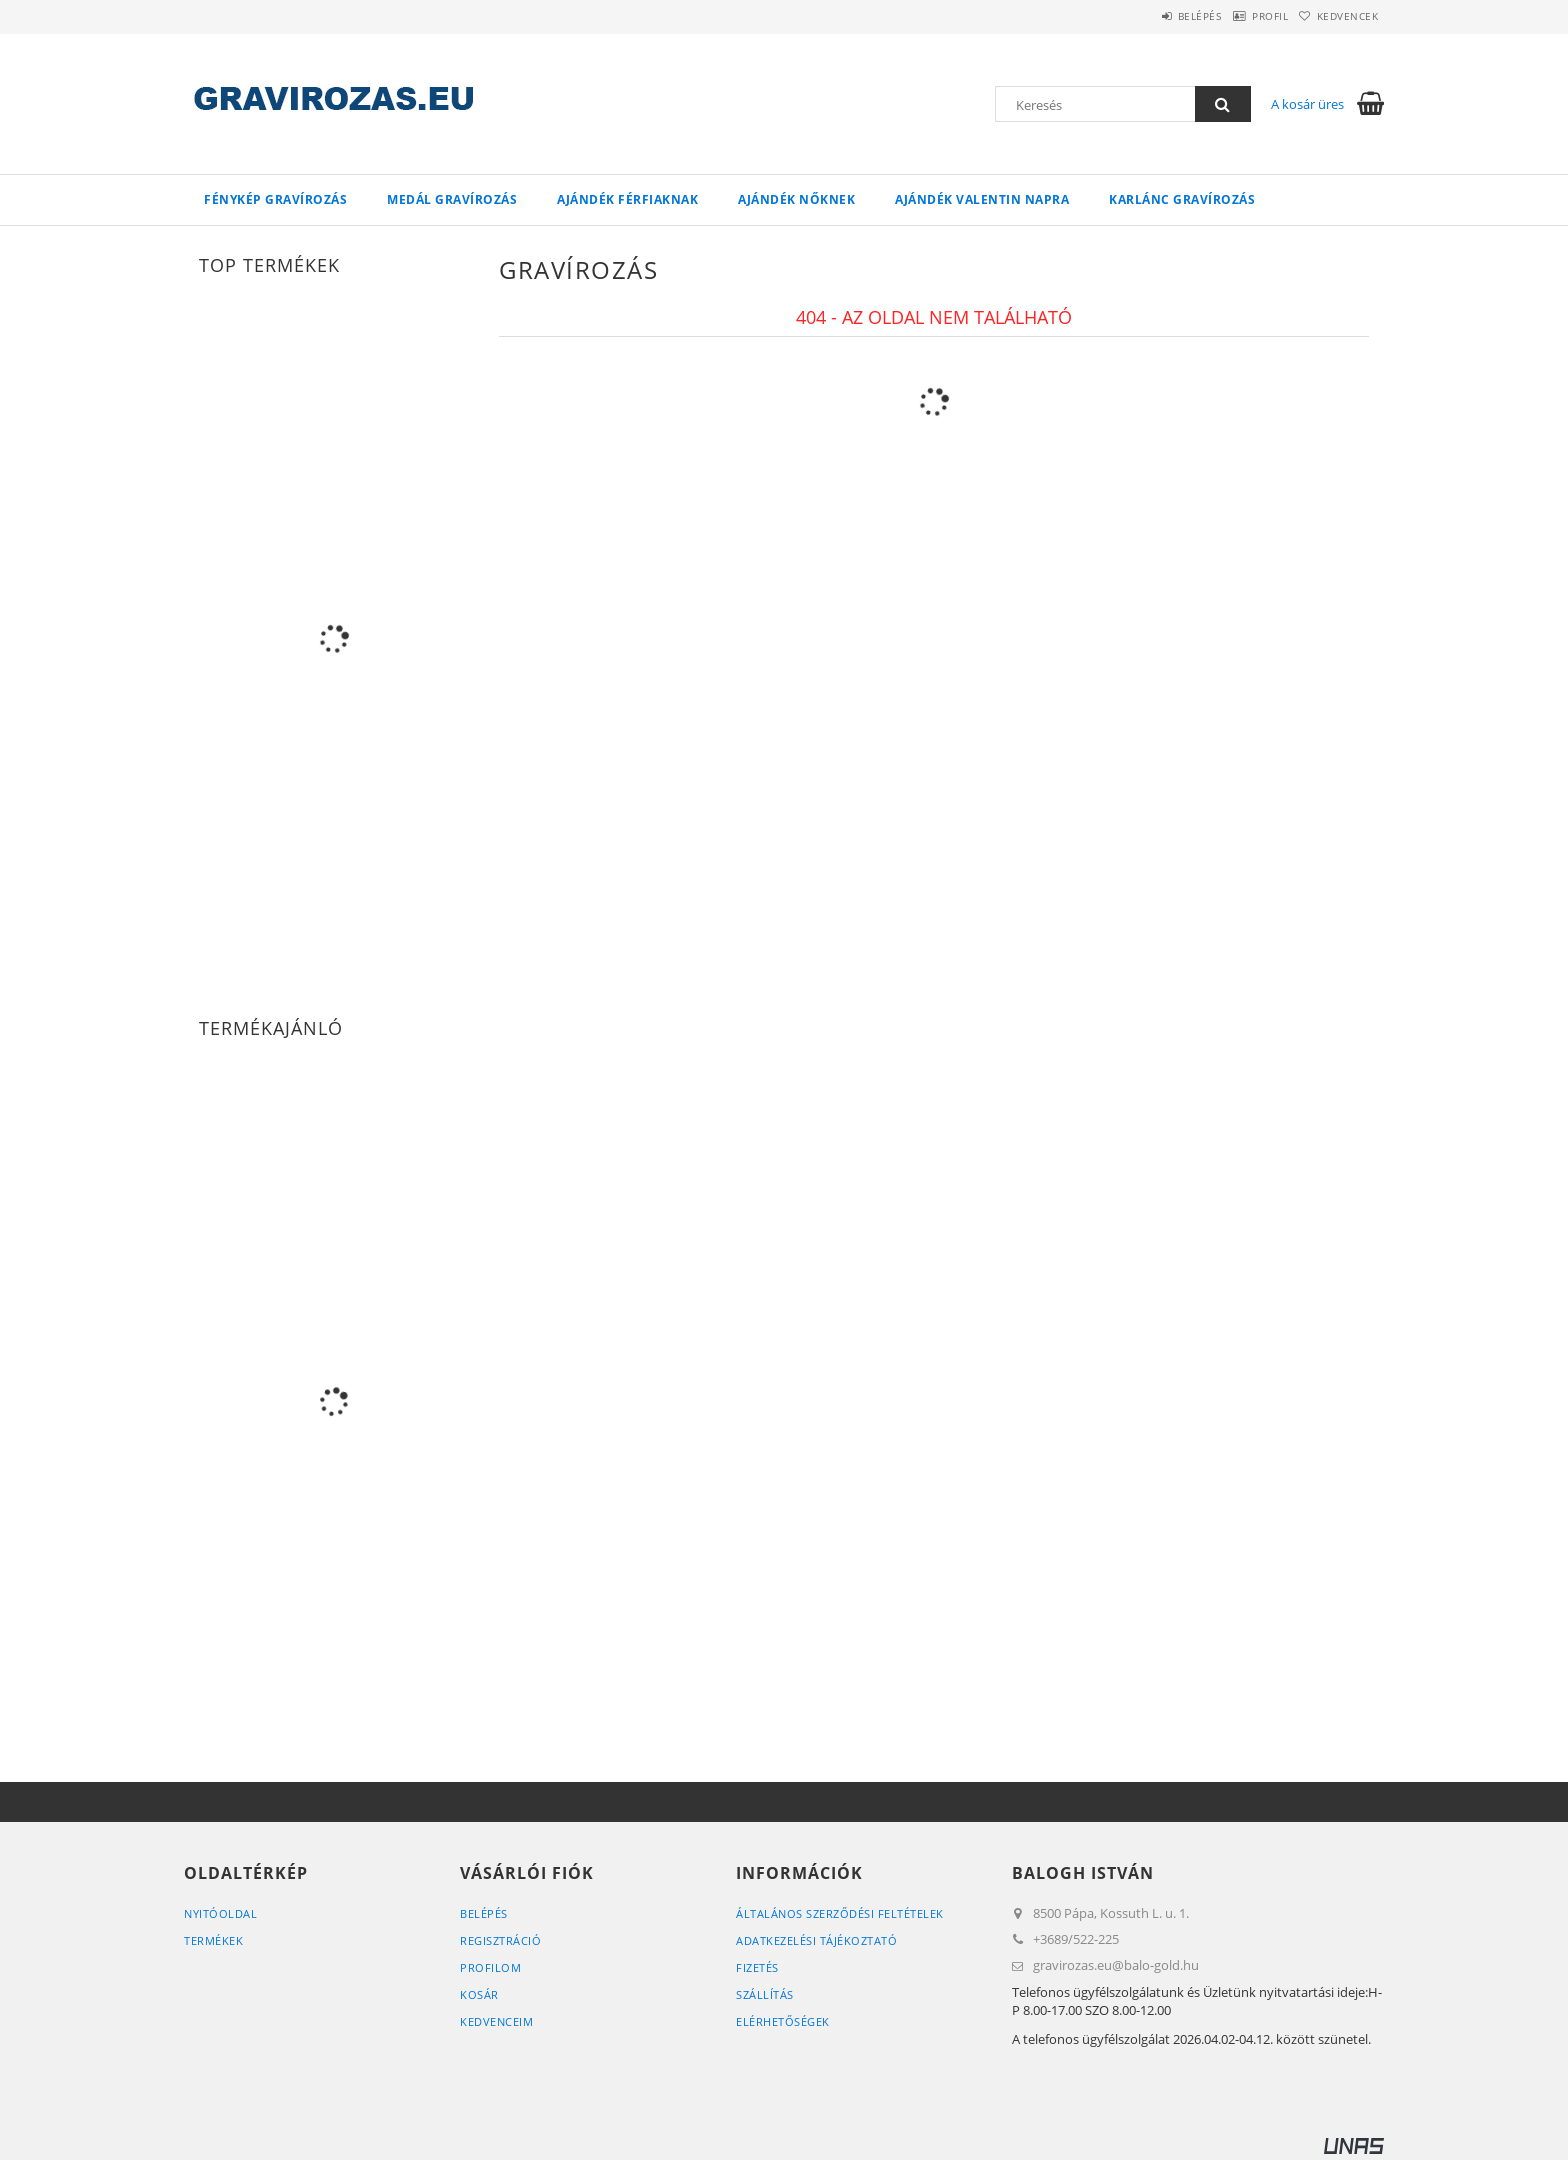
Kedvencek (1339, 16)
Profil (1242, 16)
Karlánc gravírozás (1182, 199)
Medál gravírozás (452, 199)
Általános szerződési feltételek (840, 1913)
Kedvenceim (496, 2021)
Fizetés (757, 1967)
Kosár (479, 1994)
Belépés (1153, 16)
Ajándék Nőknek (796, 199)
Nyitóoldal (220, 1913)
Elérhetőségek (783, 2021)
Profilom (490, 1967)
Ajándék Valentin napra (982, 199)
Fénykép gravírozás (275, 199)
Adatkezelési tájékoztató (816, 1940)
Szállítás (765, 1994)
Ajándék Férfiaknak (627, 199)
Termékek (213, 1940)
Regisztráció (500, 1940)
